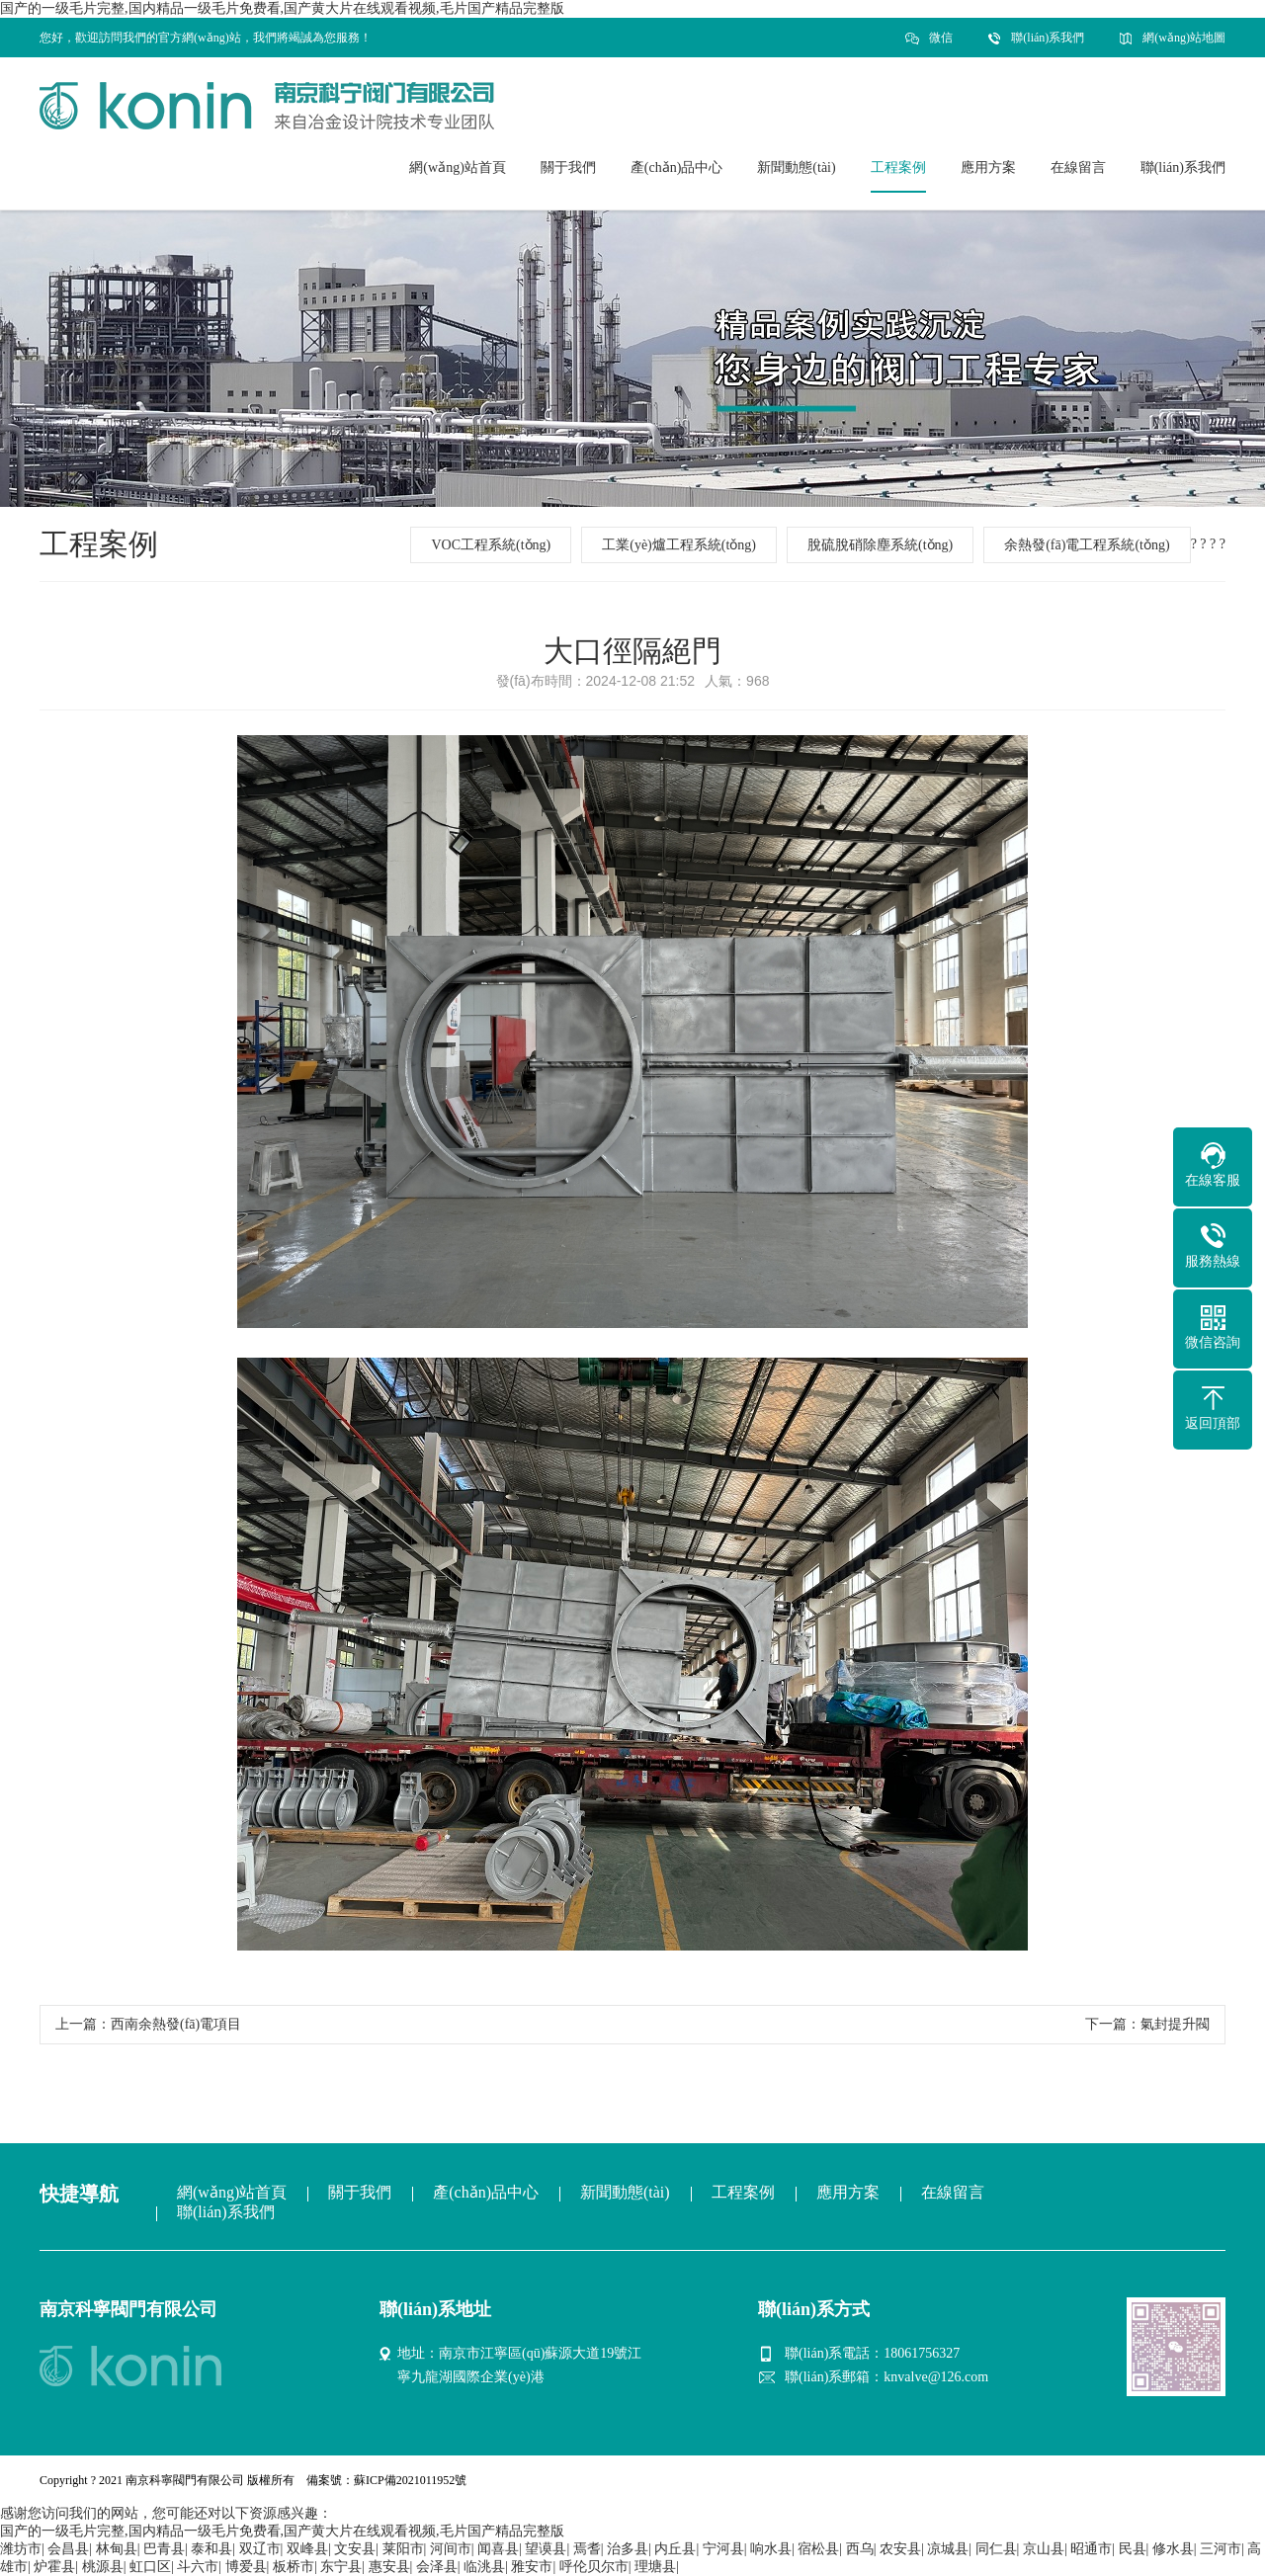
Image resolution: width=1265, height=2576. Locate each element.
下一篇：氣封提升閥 (1147, 2024)
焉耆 (587, 2548)
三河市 (1220, 2548)
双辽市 (260, 2548)
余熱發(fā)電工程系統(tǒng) (1086, 545)
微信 (941, 44)
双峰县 (307, 2548)
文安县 (355, 2548)
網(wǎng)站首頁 (232, 2192)
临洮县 (484, 2566)
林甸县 (116, 2548)
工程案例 (743, 2192)
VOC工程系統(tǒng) (490, 545)
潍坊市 (21, 2548)
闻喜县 (498, 2548)
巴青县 (164, 2548)
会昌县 (68, 2548)
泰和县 (211, 2548)
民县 (1132, 2548)
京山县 (1043, 2548)
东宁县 (341, 2566)
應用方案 (848, 2192)
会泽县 (437, 2566)
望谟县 (545, 2548)
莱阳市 (403, 2548)
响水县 (771, 2548)
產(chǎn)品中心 (486, 2192)
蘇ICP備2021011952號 (410, 2480)
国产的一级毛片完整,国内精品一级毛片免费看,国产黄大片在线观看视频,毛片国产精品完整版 (282, 8)
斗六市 (197, 2566)
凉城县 (948, 2548)
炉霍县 (54, 2566)
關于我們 (359, 2192)
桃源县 (103, 2566)
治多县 (627, 2548)
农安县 (900, 2548)
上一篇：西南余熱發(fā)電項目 (148, 2024)
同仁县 (996, 2548)
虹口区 (150, 2566)
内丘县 (675, 2548)
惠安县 (389, 2566)
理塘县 (655, 2566)
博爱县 (246, 2566)
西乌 (860, 2548)
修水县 (1173, 2548)
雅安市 (531, 2566)
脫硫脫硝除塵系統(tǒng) (880, 545)
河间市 (450, 2548)
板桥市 (293, 2566)
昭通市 (1091, 2548)
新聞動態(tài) (625, 2192)
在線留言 (952, 2192)
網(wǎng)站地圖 (1183, 37)
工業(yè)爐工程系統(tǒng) (679, 545)
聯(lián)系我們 (1047, 37)
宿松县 (818, 2548)
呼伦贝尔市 (594, 2566)
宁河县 (723, 2548)
